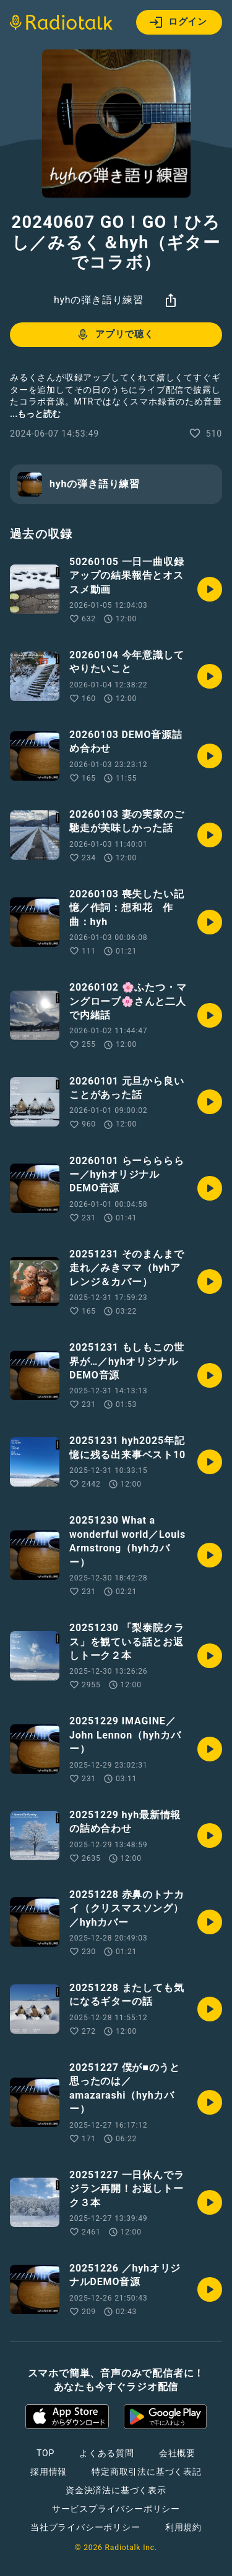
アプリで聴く (114, 334)
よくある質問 (106, 2453)
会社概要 (177, 2453)
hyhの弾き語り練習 (99, 300)
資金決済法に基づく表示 (116, 2490)
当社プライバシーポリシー (85, 2527)
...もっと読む (35, 414)
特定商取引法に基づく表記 (147, 2472)
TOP (45, 2453)
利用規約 (183, 2527)
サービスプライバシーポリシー (116, 2509)
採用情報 (48, 2472)
